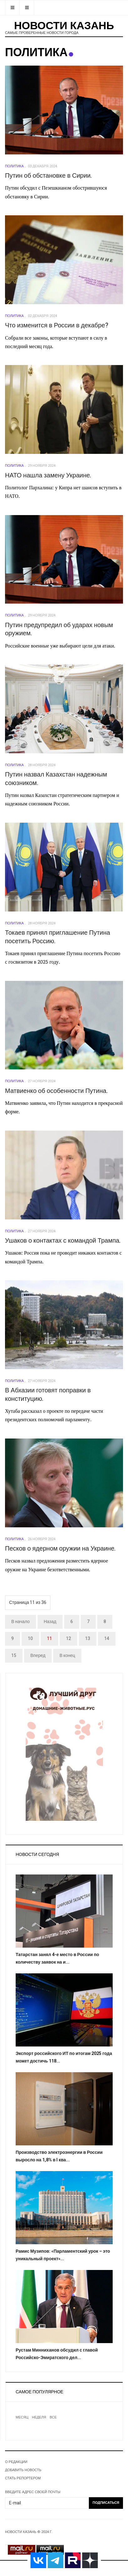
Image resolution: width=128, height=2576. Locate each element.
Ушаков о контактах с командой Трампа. (63, 1240)
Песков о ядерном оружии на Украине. (60, 1548)
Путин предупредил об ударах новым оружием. (59, 629)
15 (13, 1655)
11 (49, 1638)
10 (30, 1638)
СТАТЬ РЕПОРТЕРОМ (23, 2478)
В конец (67, 1655)
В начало (20, 1621)
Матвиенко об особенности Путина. (56, 1090)
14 (106, 1638)
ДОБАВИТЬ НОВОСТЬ (23, 2470)
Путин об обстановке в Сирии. (48, 175)
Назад (50, 1621)
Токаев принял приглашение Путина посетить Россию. (57, 937)
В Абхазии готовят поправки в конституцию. (48, 1394)
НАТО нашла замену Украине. (48, 475)
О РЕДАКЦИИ (16, 2462)
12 (68, 1638)
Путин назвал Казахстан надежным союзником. (56, 779)
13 (87, 1638)
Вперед (37, 1655)
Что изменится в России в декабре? (56, 325)
